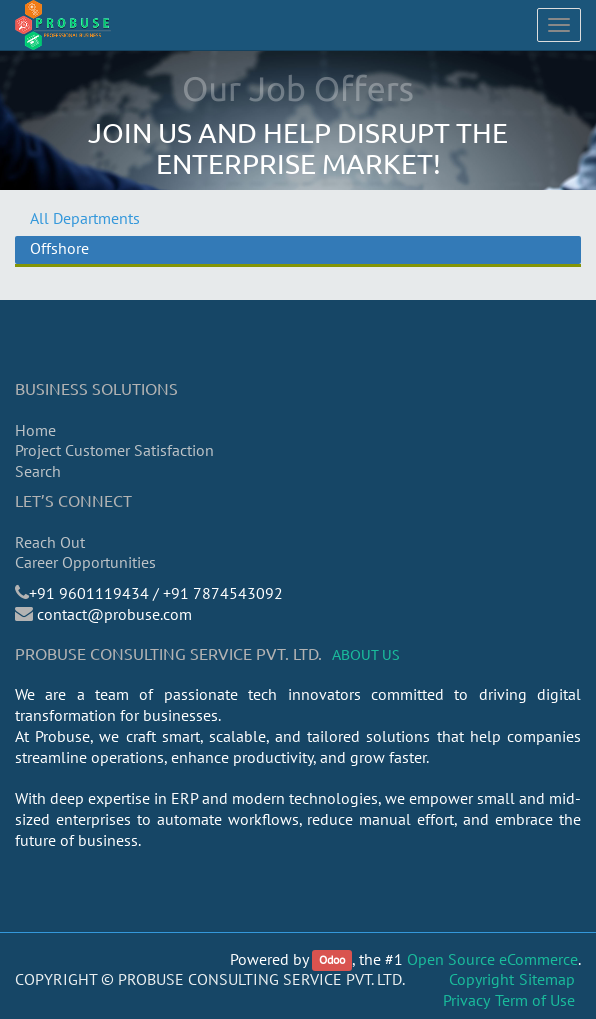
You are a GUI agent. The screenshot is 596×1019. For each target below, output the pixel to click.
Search (38, 471)
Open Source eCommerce (492, 959)
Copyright (481, 979)
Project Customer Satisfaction (114, 450)
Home (35, 430)
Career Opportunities (85, 562)
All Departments (85, 218)
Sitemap (547, 979)
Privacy (466, 1000)
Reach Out (50, 542)
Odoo (332, 960)
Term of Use (535, 1000)
